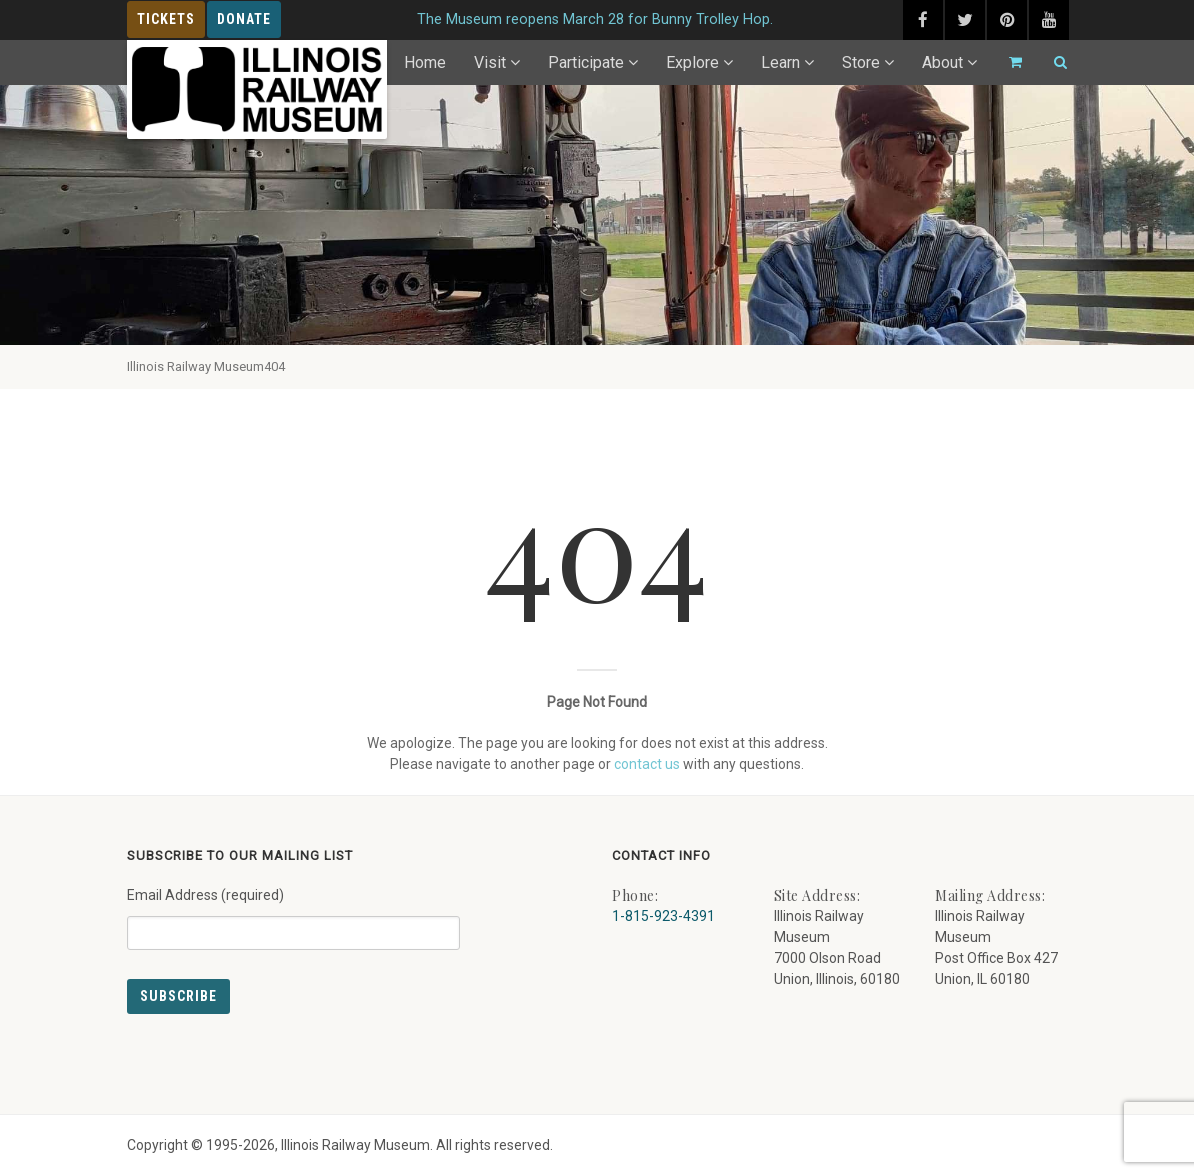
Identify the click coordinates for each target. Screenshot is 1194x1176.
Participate (586, 62)
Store (861, 62)
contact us (647, 764)
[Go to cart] (1007, 62)
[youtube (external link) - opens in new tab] (1049, 20)
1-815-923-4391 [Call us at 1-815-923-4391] (663, 916)
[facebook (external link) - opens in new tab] (923, 20)
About (942, 62)
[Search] (1052, 62)
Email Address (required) (293, 911)
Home (425, 62)
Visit (490, 62)
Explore (692, 62)
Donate (244, 19)
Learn (780, 62)
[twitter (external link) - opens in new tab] (965, 20)
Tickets (166, 19)
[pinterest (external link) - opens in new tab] (1007, 20)
